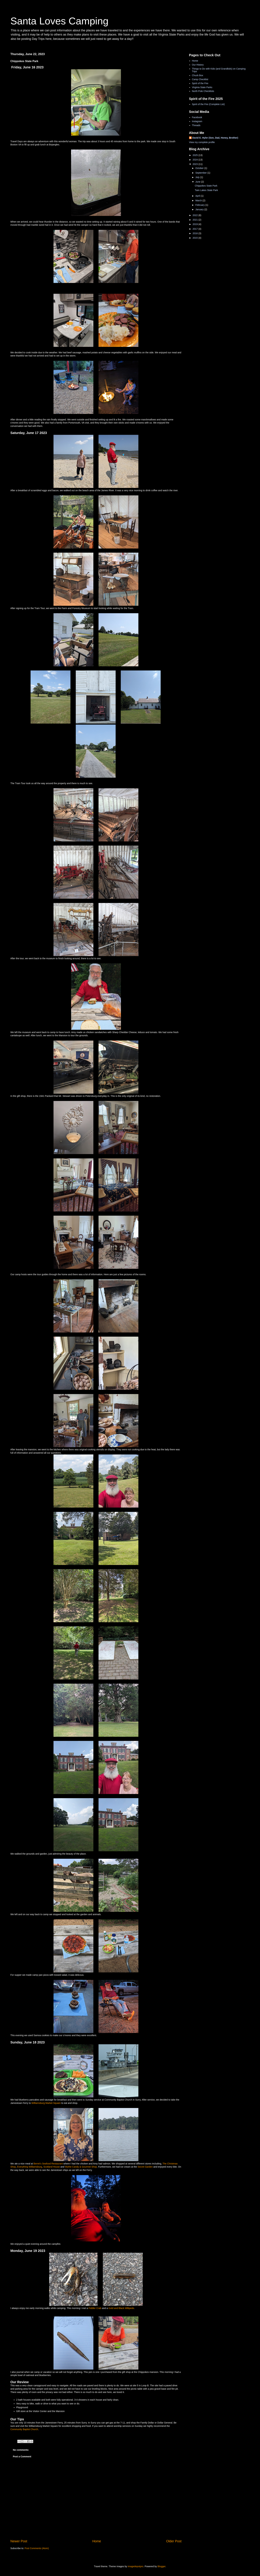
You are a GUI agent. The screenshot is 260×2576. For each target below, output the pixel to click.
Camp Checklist (200, 79)
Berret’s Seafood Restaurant (48, 2163)
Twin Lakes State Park (206, 190)
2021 (195, 219)
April (198, 196)
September (201, 172)
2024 (195, 159)
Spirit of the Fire (200, 83)
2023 (195, 164)
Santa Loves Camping (59, 21)
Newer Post (18, 2541)
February (200, 205)
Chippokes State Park (206, 185)
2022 (195, 215)
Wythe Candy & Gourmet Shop (81, 2166)
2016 (195, 233)
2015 (195, 237)
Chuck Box (197, 75)
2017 (195, 229)
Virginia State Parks (202, 87)
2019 (195, 224)
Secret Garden (145, 2166)
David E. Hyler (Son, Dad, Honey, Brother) (215, 137)
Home (96, 2541)
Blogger (161, 2566)
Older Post (174, 2541)
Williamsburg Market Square (46, 2103)
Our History (198, 64)
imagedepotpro (135, 2566)
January (199, 209)
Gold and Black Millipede (121, 2308)
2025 (195, 155)
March (199, 200)
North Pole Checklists (203, 91)
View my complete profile (202, 142)
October (199, 168)
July (197, 177)
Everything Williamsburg (29, 2166)
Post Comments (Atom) (37, 2548)
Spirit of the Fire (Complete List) (208, 104)
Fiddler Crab (95, 2308)
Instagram (197, 121)
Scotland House (51, 2166)
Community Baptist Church (24, 2429)
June (198, 181)
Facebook (197, 117)
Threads (196, 125)
